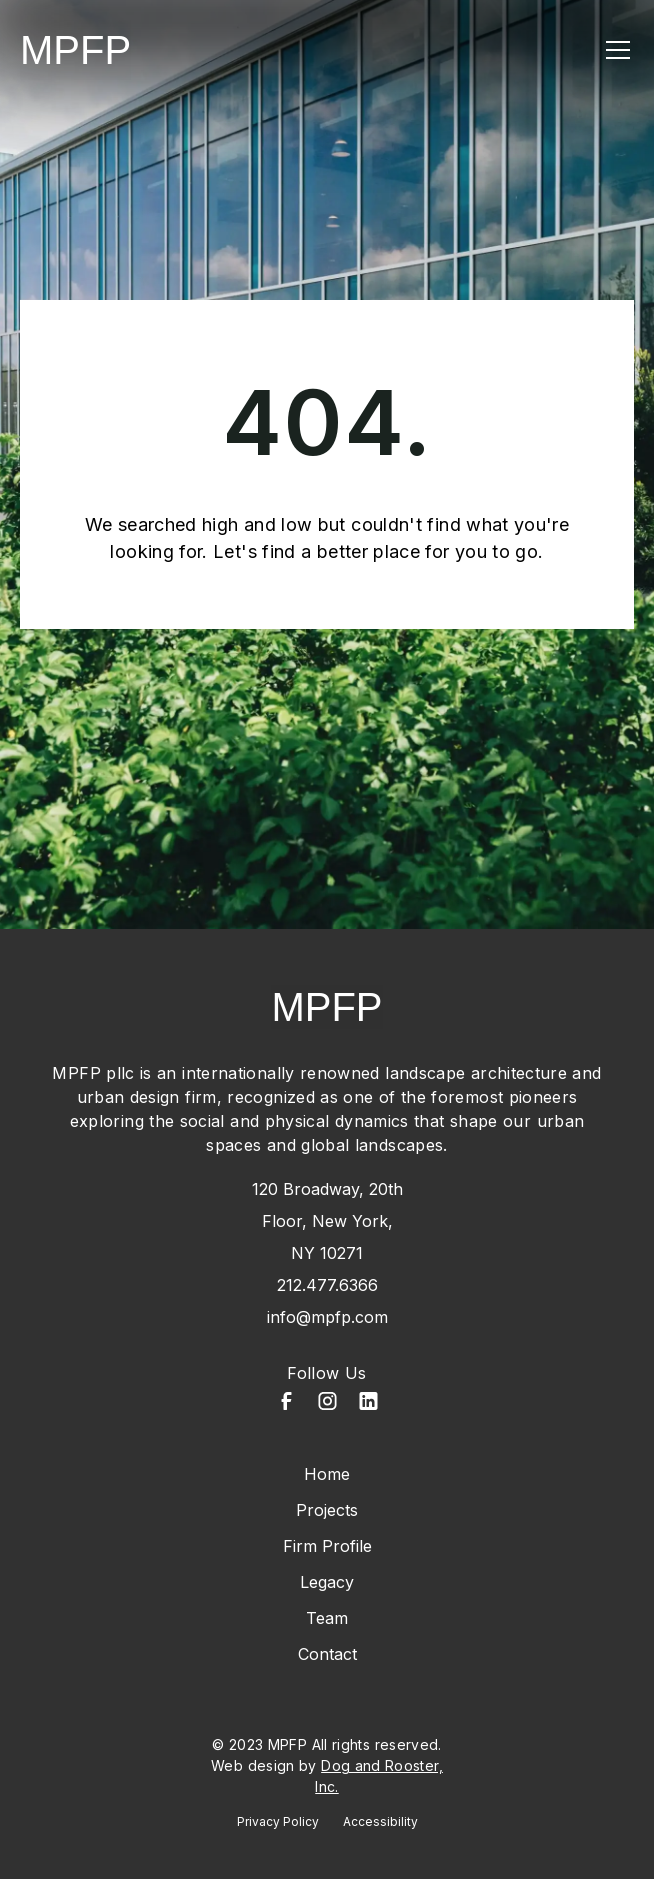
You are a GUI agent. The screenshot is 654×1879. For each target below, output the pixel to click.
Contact (327, 1654)
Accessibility (380, 1821)
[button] (614, 50)
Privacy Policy (278, 1821)
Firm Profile (327, 1546)
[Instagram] (327, 1403)
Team (327, 1618)
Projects (327, 1510)
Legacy (327, 1582)
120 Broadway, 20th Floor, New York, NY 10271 (327, 1221)
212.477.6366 (327, 1285)
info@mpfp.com (327, 1317)
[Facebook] (286, 1403)
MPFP (75, 50)
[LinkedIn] (368, 1403)
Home (327, 1474)
